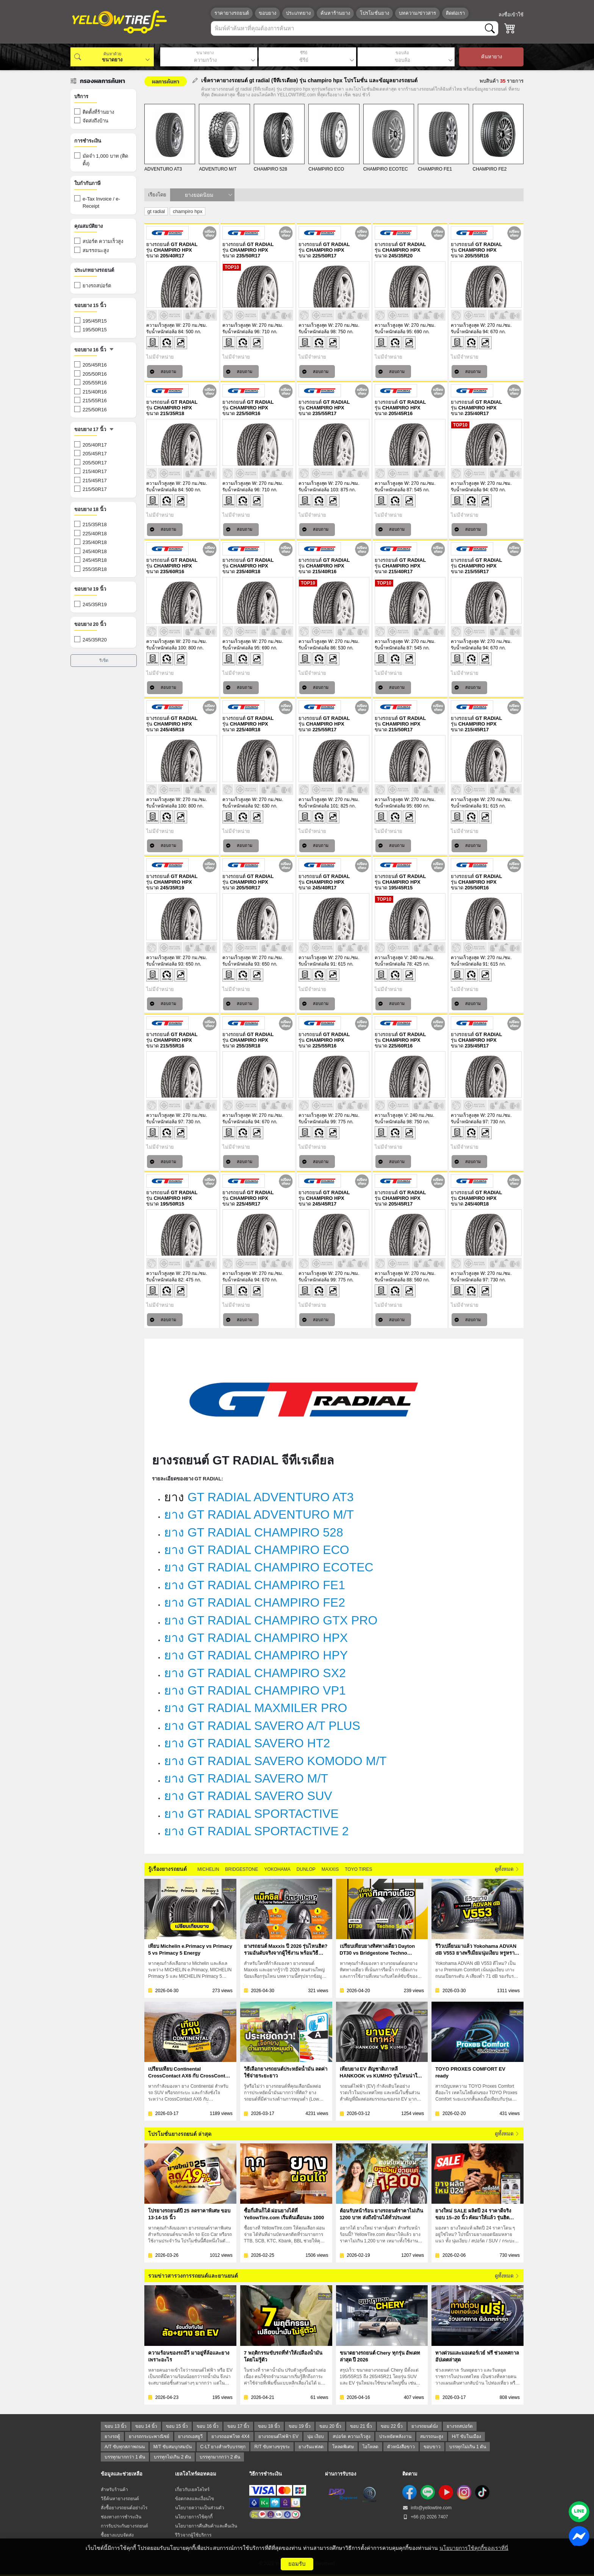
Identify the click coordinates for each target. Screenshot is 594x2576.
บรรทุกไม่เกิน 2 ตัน (172, 2457)
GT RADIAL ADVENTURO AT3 (271, 1497)
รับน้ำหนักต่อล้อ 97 (164, 1121)
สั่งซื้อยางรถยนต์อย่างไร (124, 2507)
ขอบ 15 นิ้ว (177, 2426)
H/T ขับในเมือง (466, 2436)
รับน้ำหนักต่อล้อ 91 (469, 806)
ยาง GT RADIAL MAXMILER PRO (255, 1708)
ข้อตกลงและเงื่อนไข (194, 2498)
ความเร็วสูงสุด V (391, 957)
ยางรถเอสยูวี (190, 2436)
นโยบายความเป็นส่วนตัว (199, 2507)
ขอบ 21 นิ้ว (361, 2426)
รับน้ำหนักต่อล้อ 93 (164, 964)
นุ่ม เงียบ (315, 2436)
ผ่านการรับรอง (340, 2474)
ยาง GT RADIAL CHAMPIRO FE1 (254, 1585)
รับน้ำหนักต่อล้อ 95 (393, 331)
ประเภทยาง (298, 13)
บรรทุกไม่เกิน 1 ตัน (467, 2446)
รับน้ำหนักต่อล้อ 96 (240, 331)
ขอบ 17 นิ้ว (238, 2426)
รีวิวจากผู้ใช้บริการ (193, 2535)
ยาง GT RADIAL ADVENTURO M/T (259, 1514)
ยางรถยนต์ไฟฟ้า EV (278, 2436)
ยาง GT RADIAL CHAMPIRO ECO (256, 1550)
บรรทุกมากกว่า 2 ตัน (220, 2457)
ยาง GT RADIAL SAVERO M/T (246, 1778)
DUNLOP (306, 1869)
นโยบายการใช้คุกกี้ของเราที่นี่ (473, 2548)
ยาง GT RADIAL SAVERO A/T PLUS (262, 1725)
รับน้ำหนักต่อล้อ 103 (318, 489)
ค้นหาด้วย (112, 54)
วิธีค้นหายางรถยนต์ (120, 2498)
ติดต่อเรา (455, 13)
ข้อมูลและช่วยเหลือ (121, 2474)
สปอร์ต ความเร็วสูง (351, 2436)
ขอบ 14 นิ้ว (146, 2426)
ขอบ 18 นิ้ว (269, 2426)
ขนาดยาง (205, 53)
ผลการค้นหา (165, 81)
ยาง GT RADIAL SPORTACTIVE (251, 1813)
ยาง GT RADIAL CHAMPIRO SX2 (255, 1673)
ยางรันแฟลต (311, 2446)
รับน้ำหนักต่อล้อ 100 (166, 648)
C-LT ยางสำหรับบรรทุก (223, 2446)
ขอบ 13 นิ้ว (116, 2426)
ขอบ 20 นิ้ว (330, 2426)
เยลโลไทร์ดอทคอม (195, 2474)
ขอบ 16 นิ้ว (208, 2426)
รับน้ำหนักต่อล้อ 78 (393, 964)
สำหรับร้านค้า (114, 2489)
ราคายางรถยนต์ (231, 13)
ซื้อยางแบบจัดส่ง (117, 2535)
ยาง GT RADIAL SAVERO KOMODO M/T (275, 1761)
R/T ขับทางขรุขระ (271, 2446)
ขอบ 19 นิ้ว (300, 2426)
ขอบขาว (432, 2446)
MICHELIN (208, 1869)
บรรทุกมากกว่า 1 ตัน (125, 2457)
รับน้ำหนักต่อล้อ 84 (164, 331)
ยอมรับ (297, 2563)
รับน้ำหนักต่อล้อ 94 (469, 331)
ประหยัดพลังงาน (395, 2436)
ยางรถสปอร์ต (460, 2426)
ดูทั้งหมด (507, 1869)
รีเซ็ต (103, 660)
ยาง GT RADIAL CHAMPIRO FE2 (254, 1602)
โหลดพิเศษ (343, 2446)
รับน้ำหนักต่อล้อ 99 (317, 1121)
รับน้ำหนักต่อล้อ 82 (164, 1280)
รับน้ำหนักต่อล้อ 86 (317, 648)
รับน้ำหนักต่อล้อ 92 (240, 806)
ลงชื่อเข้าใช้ (511, 14)
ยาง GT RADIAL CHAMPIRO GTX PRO (270, 1620)
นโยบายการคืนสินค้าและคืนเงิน (206, 2526)
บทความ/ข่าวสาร (417, 13)
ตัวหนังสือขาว (401, 2446)
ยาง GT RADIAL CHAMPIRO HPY (256, 1655)
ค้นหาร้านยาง (335, 13)
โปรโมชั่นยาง (374, 13)
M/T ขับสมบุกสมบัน (172, 2446)
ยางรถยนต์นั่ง (424, 2426)
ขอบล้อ (402, 53)
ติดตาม (409, 2474)
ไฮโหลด (370, 2446)
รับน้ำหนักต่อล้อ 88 (393, 1280)
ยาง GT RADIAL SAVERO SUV (248, 1796)
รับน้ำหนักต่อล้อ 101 (318, 806)
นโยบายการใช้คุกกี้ (194, 2517)
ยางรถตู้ (112, 2436)
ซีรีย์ (303, 53)
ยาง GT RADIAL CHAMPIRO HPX (256, 1638)
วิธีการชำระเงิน (265, 2474)
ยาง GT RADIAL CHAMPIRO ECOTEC (269, 1567)
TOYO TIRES (358, 1869)
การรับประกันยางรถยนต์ (124, 2526)
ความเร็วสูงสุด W (163, 325)
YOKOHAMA (277, 1869)
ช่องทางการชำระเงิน (121, 2517)
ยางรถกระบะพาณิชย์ (149, 2436)
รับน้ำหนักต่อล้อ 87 (393, 489)
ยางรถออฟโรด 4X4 (230, 2436)
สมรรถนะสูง (431, 2436)
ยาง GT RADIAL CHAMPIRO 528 (253, 1532)
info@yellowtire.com (427, 2507)
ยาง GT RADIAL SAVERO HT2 (247, 1743)
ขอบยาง (267, 13)
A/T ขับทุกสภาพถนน (125, 2446)
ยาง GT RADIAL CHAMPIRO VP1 (255, 1690)
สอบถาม (163, 371)
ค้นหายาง (491, 57)
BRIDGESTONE (241, 1869)
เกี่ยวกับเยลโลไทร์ (192, 2489)
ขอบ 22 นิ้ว (392, 2426)
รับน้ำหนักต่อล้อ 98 (317, 331)
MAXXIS (330, 1869)
